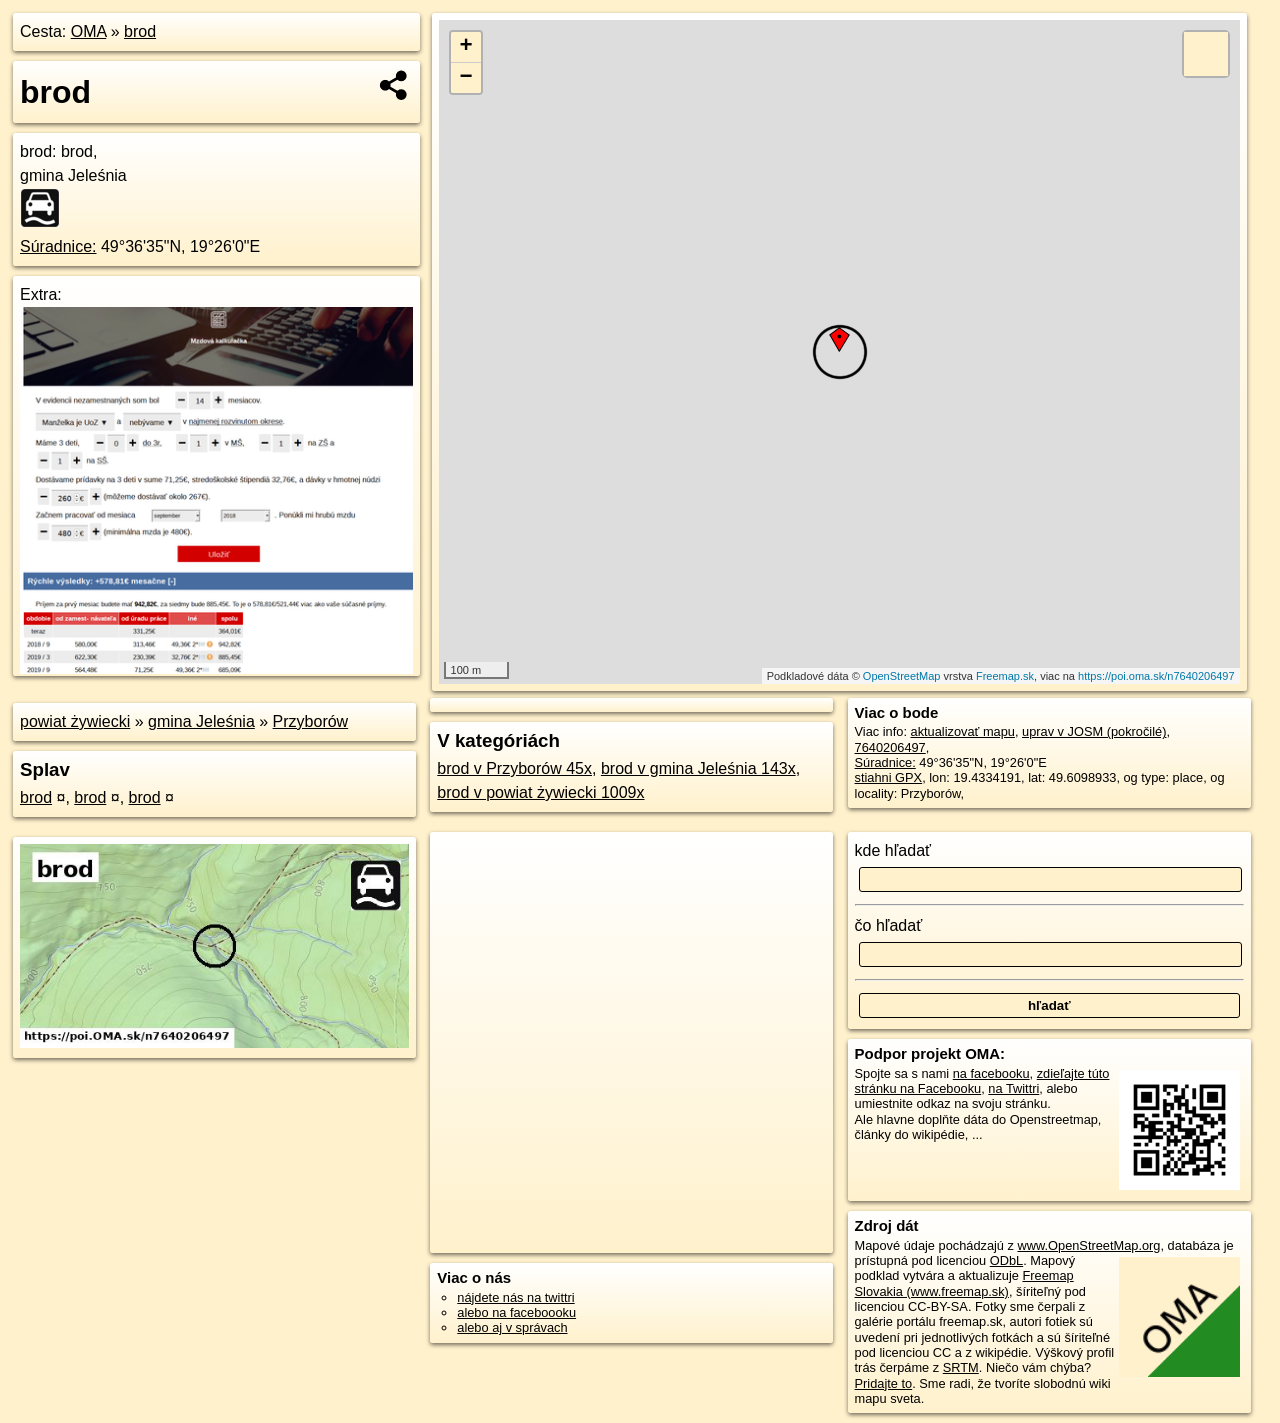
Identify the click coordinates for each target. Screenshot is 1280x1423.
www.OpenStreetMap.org (1088, 1245)
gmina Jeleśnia (201, 721)
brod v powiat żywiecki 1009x (540, 792)
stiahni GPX (889, 777)
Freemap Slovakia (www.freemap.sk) (964, 1283)
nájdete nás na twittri (515, 1297)
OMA (89, 31)
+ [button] (466, 47)
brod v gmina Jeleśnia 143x (698, 768)
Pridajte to (884, 1383)
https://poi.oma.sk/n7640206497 (1156, 676)
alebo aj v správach (512, 1327)
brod (140, 31)
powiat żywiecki (75, 721)
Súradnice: (58, 246)
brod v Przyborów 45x (514, 768)
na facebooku (991, 1073)
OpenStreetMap (902, 676)
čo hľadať (889, 925)
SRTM (961, 1367)
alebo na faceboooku (516, 1312)
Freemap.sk (1005, 676)
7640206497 (890, 747)
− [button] (466, 78)
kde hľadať (893, 850)
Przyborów (311, 721)
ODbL (1006, 1260)
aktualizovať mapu (963, 731)
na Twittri (1013, 1088)
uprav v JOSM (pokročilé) (1094, 731)
